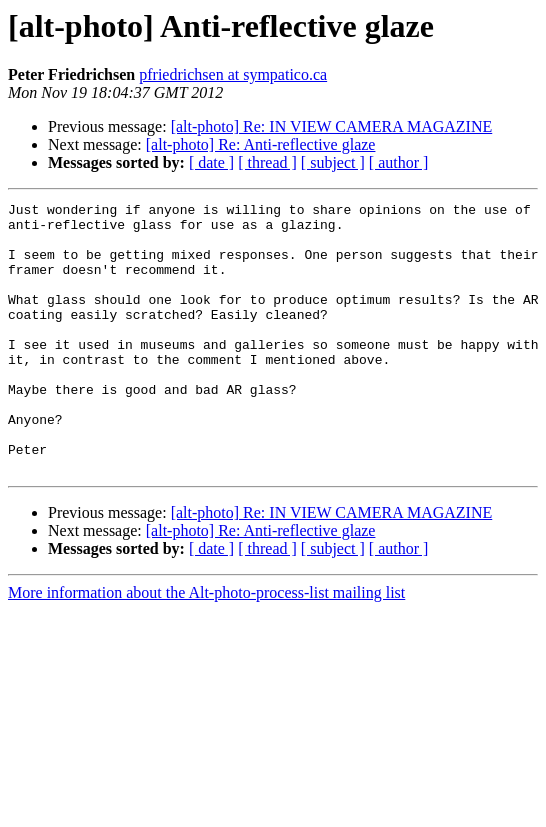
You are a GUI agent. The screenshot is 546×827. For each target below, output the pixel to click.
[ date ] (211, 162)
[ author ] (399, 162)
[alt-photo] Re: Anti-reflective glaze (261, 144)
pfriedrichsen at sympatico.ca (233, 74)
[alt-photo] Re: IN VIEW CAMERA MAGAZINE (332, 126)
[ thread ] (267, 162)
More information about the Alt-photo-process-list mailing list (206, 646)
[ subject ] (333, 162)
